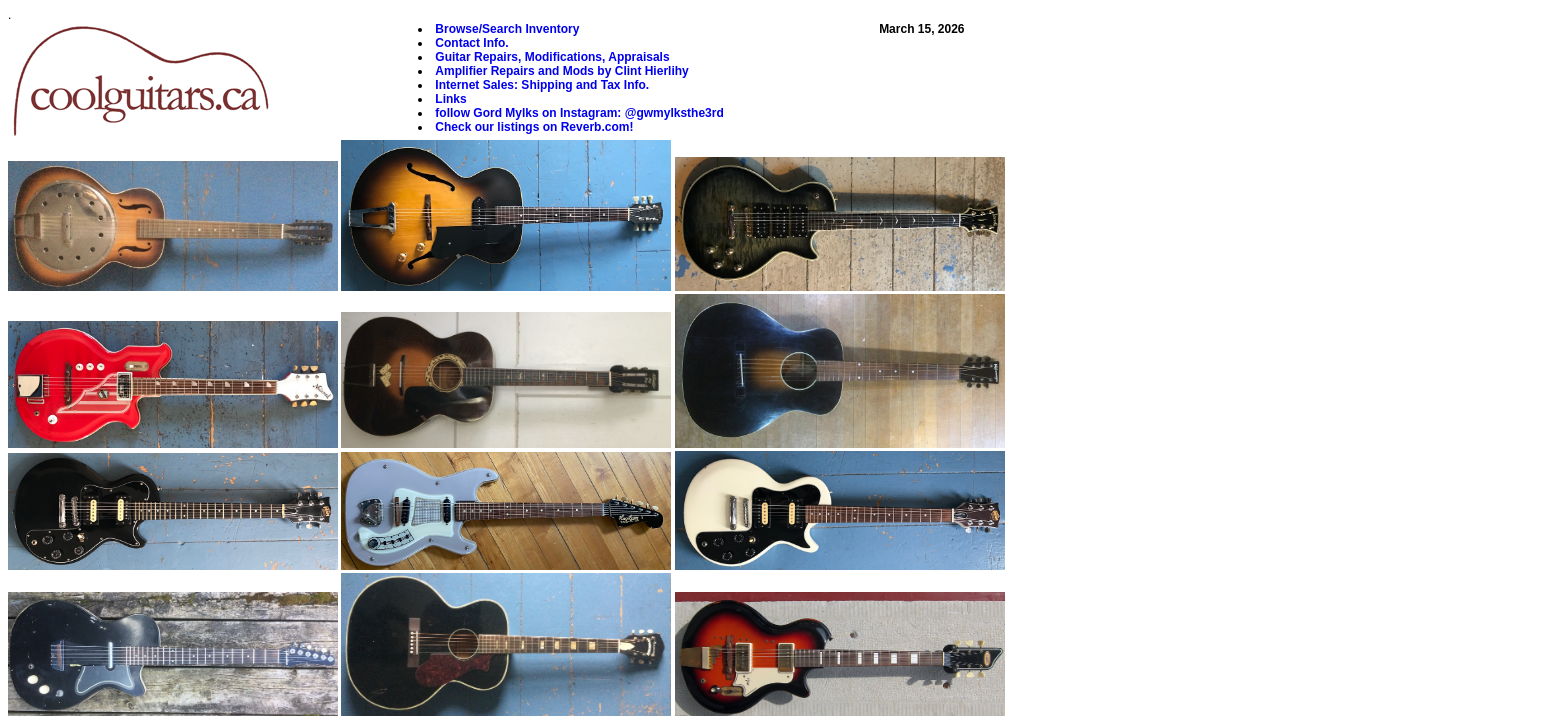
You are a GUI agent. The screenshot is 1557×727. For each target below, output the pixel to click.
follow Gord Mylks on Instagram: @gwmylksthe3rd (579, 113)
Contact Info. (471, 43)
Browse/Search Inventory (507, 29)
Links (450, 99)
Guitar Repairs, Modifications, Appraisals (552, 57)
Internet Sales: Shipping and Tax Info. (542, 85)
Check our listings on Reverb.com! (534, 127)
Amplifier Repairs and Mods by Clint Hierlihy (561, 71)
